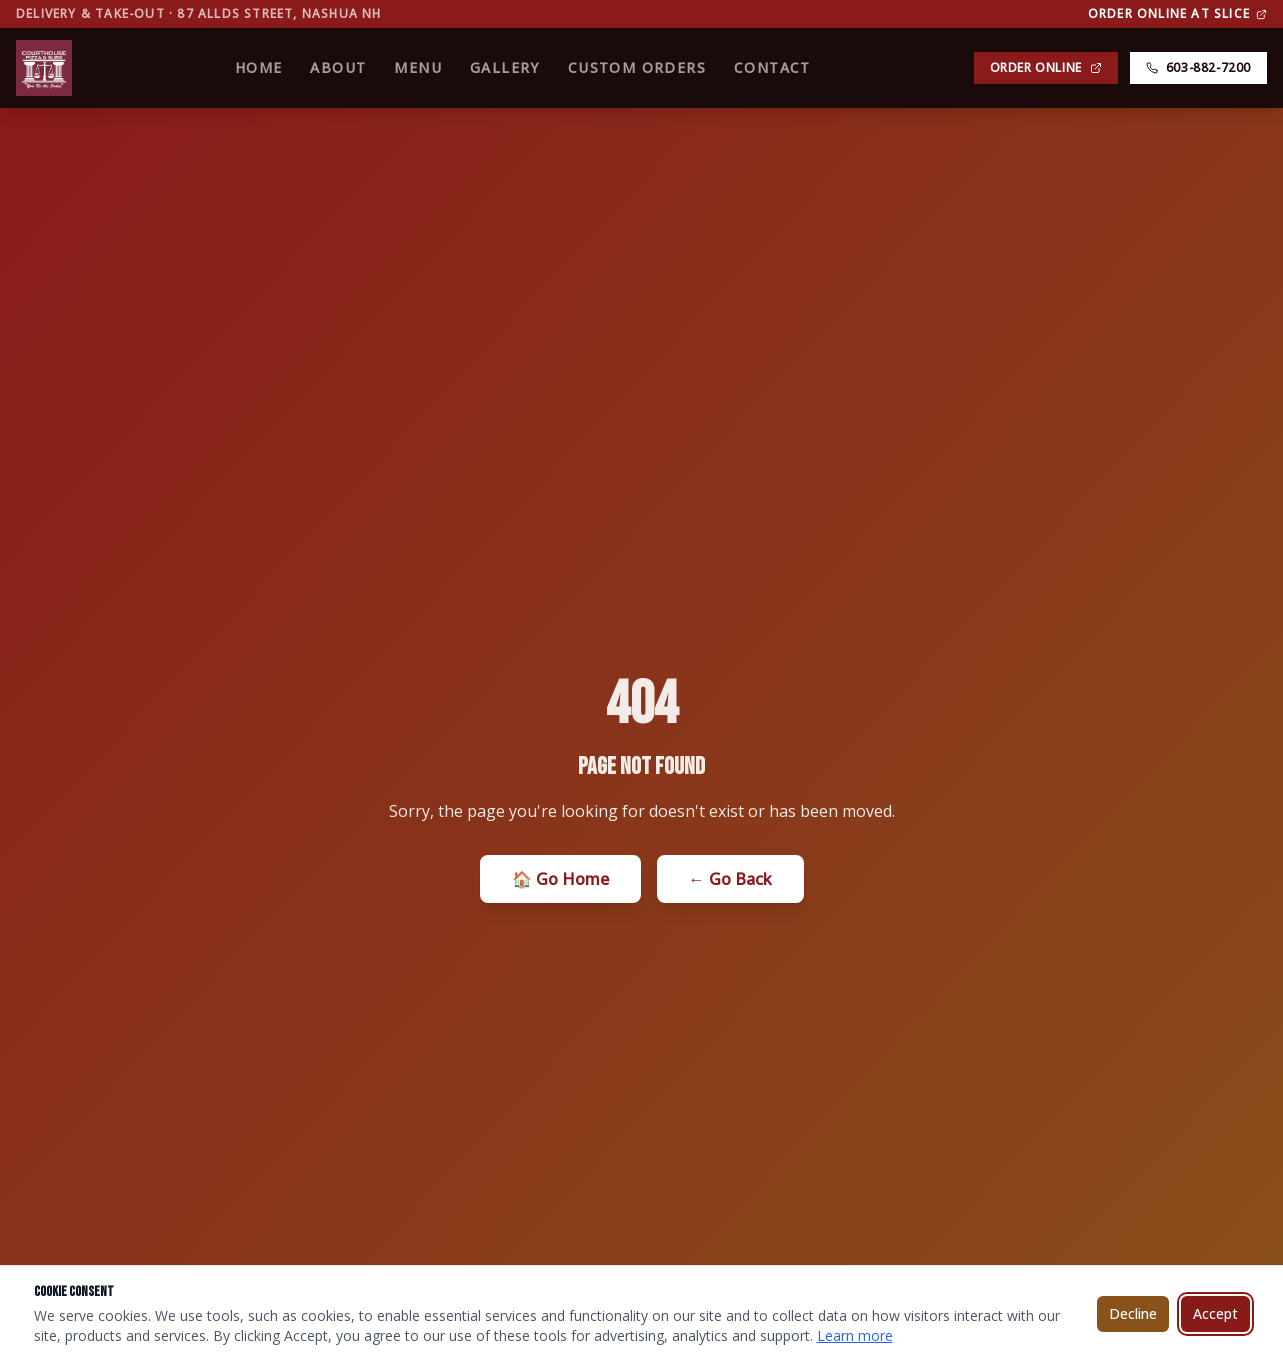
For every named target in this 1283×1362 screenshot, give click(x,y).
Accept (1215, 1313)
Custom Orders (637, 67)
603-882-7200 (1198, 67)
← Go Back (730, 879)
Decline (1133, 1313)
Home (259, 67)
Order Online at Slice (1177, 14)
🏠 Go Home (560, 879)
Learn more (855, 1335)
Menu (418, 67)
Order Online (1046, 67)
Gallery (505, 67)
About (338, 67)
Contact (772, 67)
